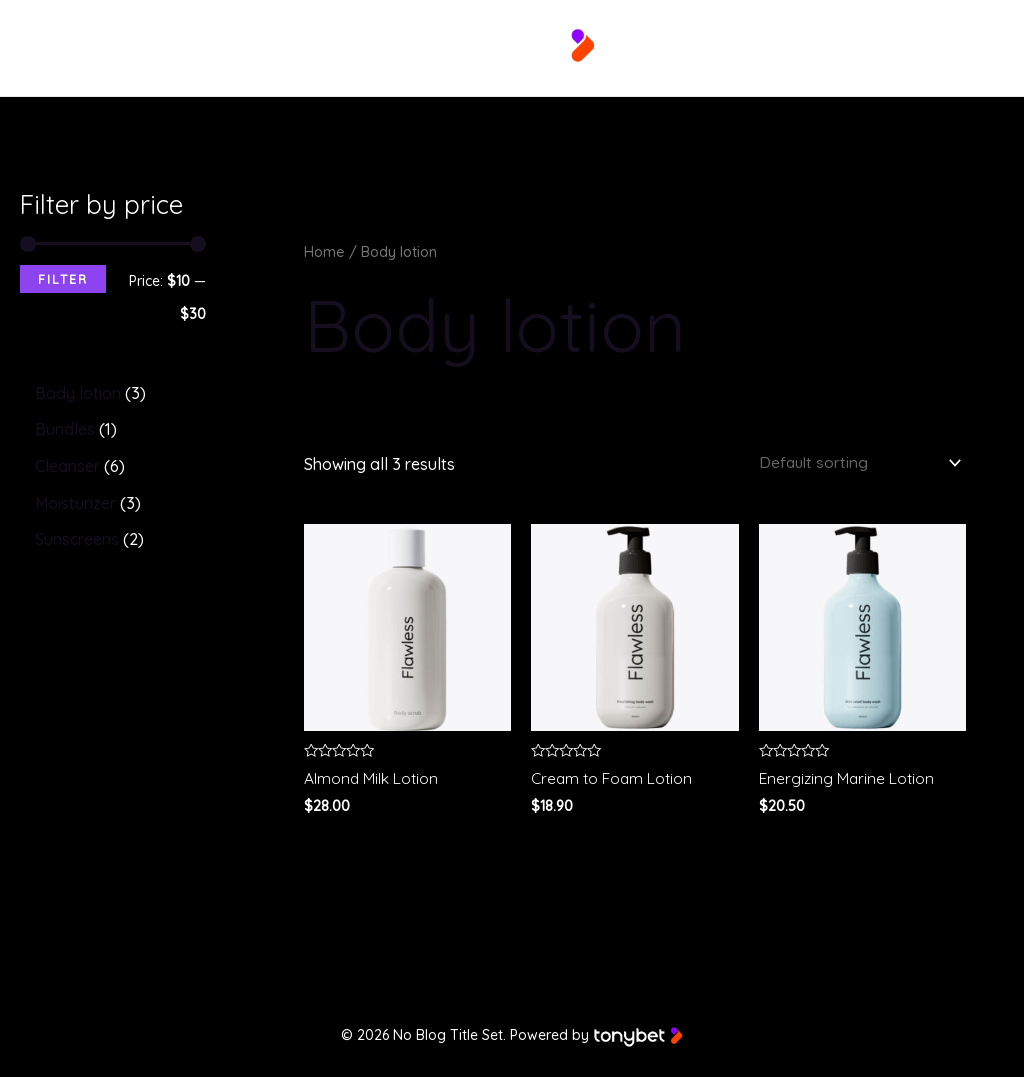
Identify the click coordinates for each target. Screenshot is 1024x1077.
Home (324, 251)
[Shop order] (852, 461)
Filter (63, 279)
